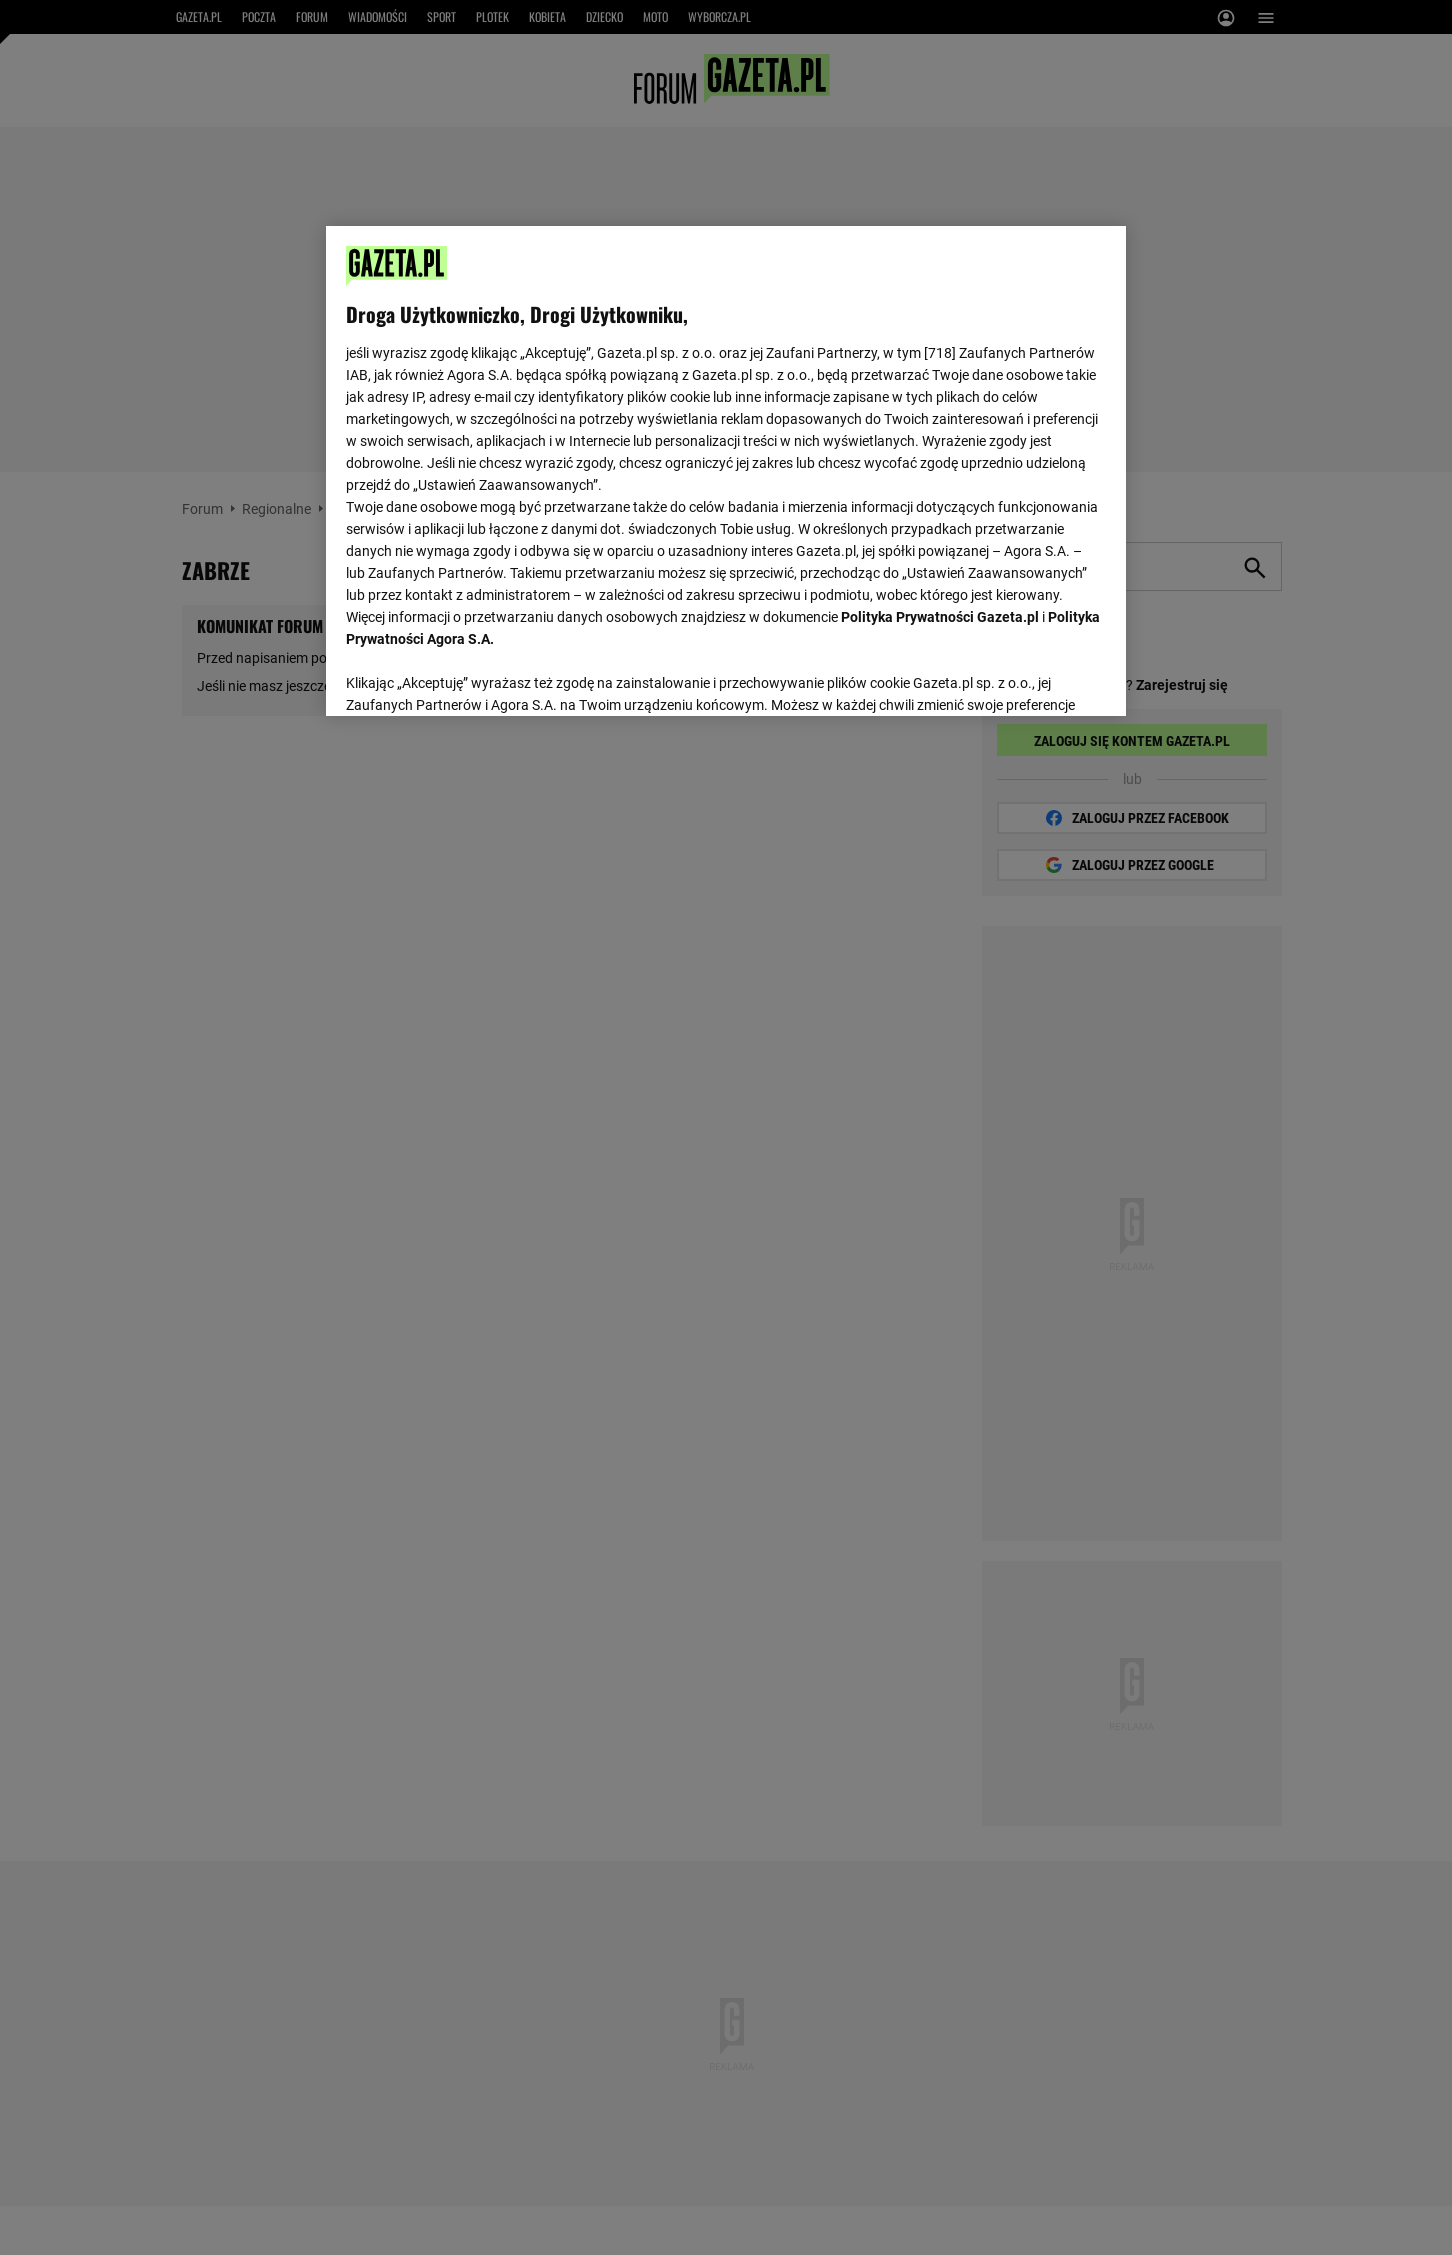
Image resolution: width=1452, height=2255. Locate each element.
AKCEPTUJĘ (1038, 677)
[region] (726, 469)
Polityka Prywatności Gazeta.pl (940, 617)
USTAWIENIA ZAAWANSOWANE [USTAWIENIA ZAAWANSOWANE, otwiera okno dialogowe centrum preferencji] (476, 675)
